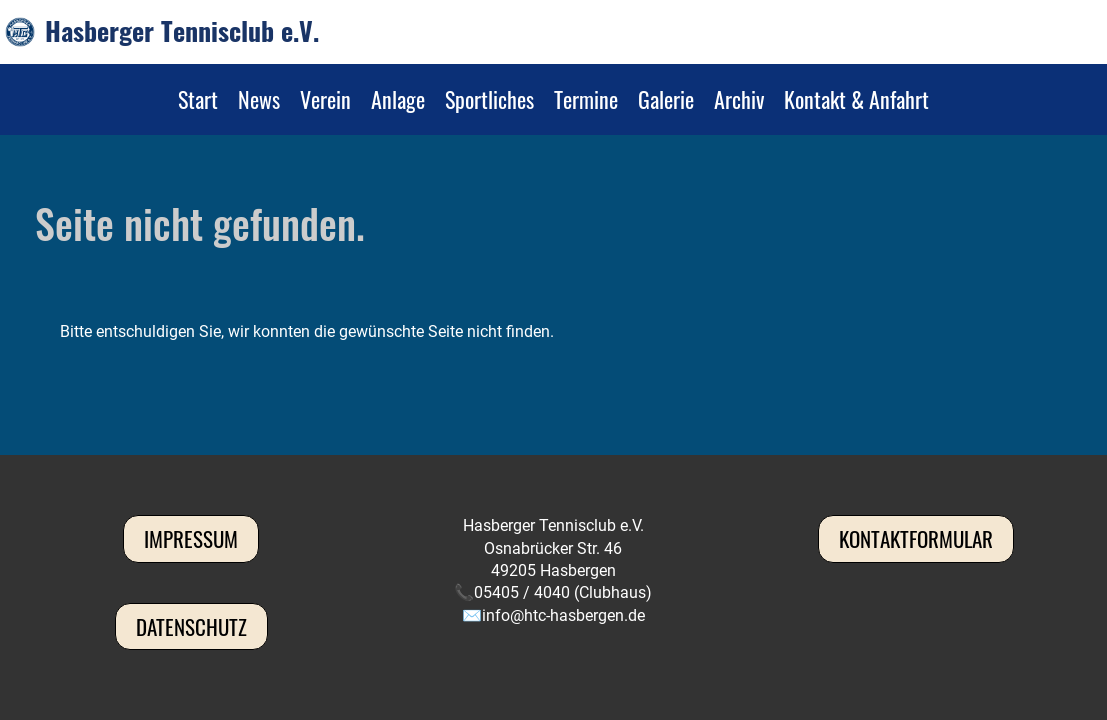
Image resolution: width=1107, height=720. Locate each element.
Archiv (739, 99)
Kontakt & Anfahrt (856, 99)
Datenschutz (191, 626)
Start (198, 99)
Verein (325, 99)
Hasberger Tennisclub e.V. (182, 31)
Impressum (191, 538)
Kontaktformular (916, 538)
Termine (586, 99)
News (259, 99)
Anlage (398, 99)
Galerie (666, 99)
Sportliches (489, 99)
